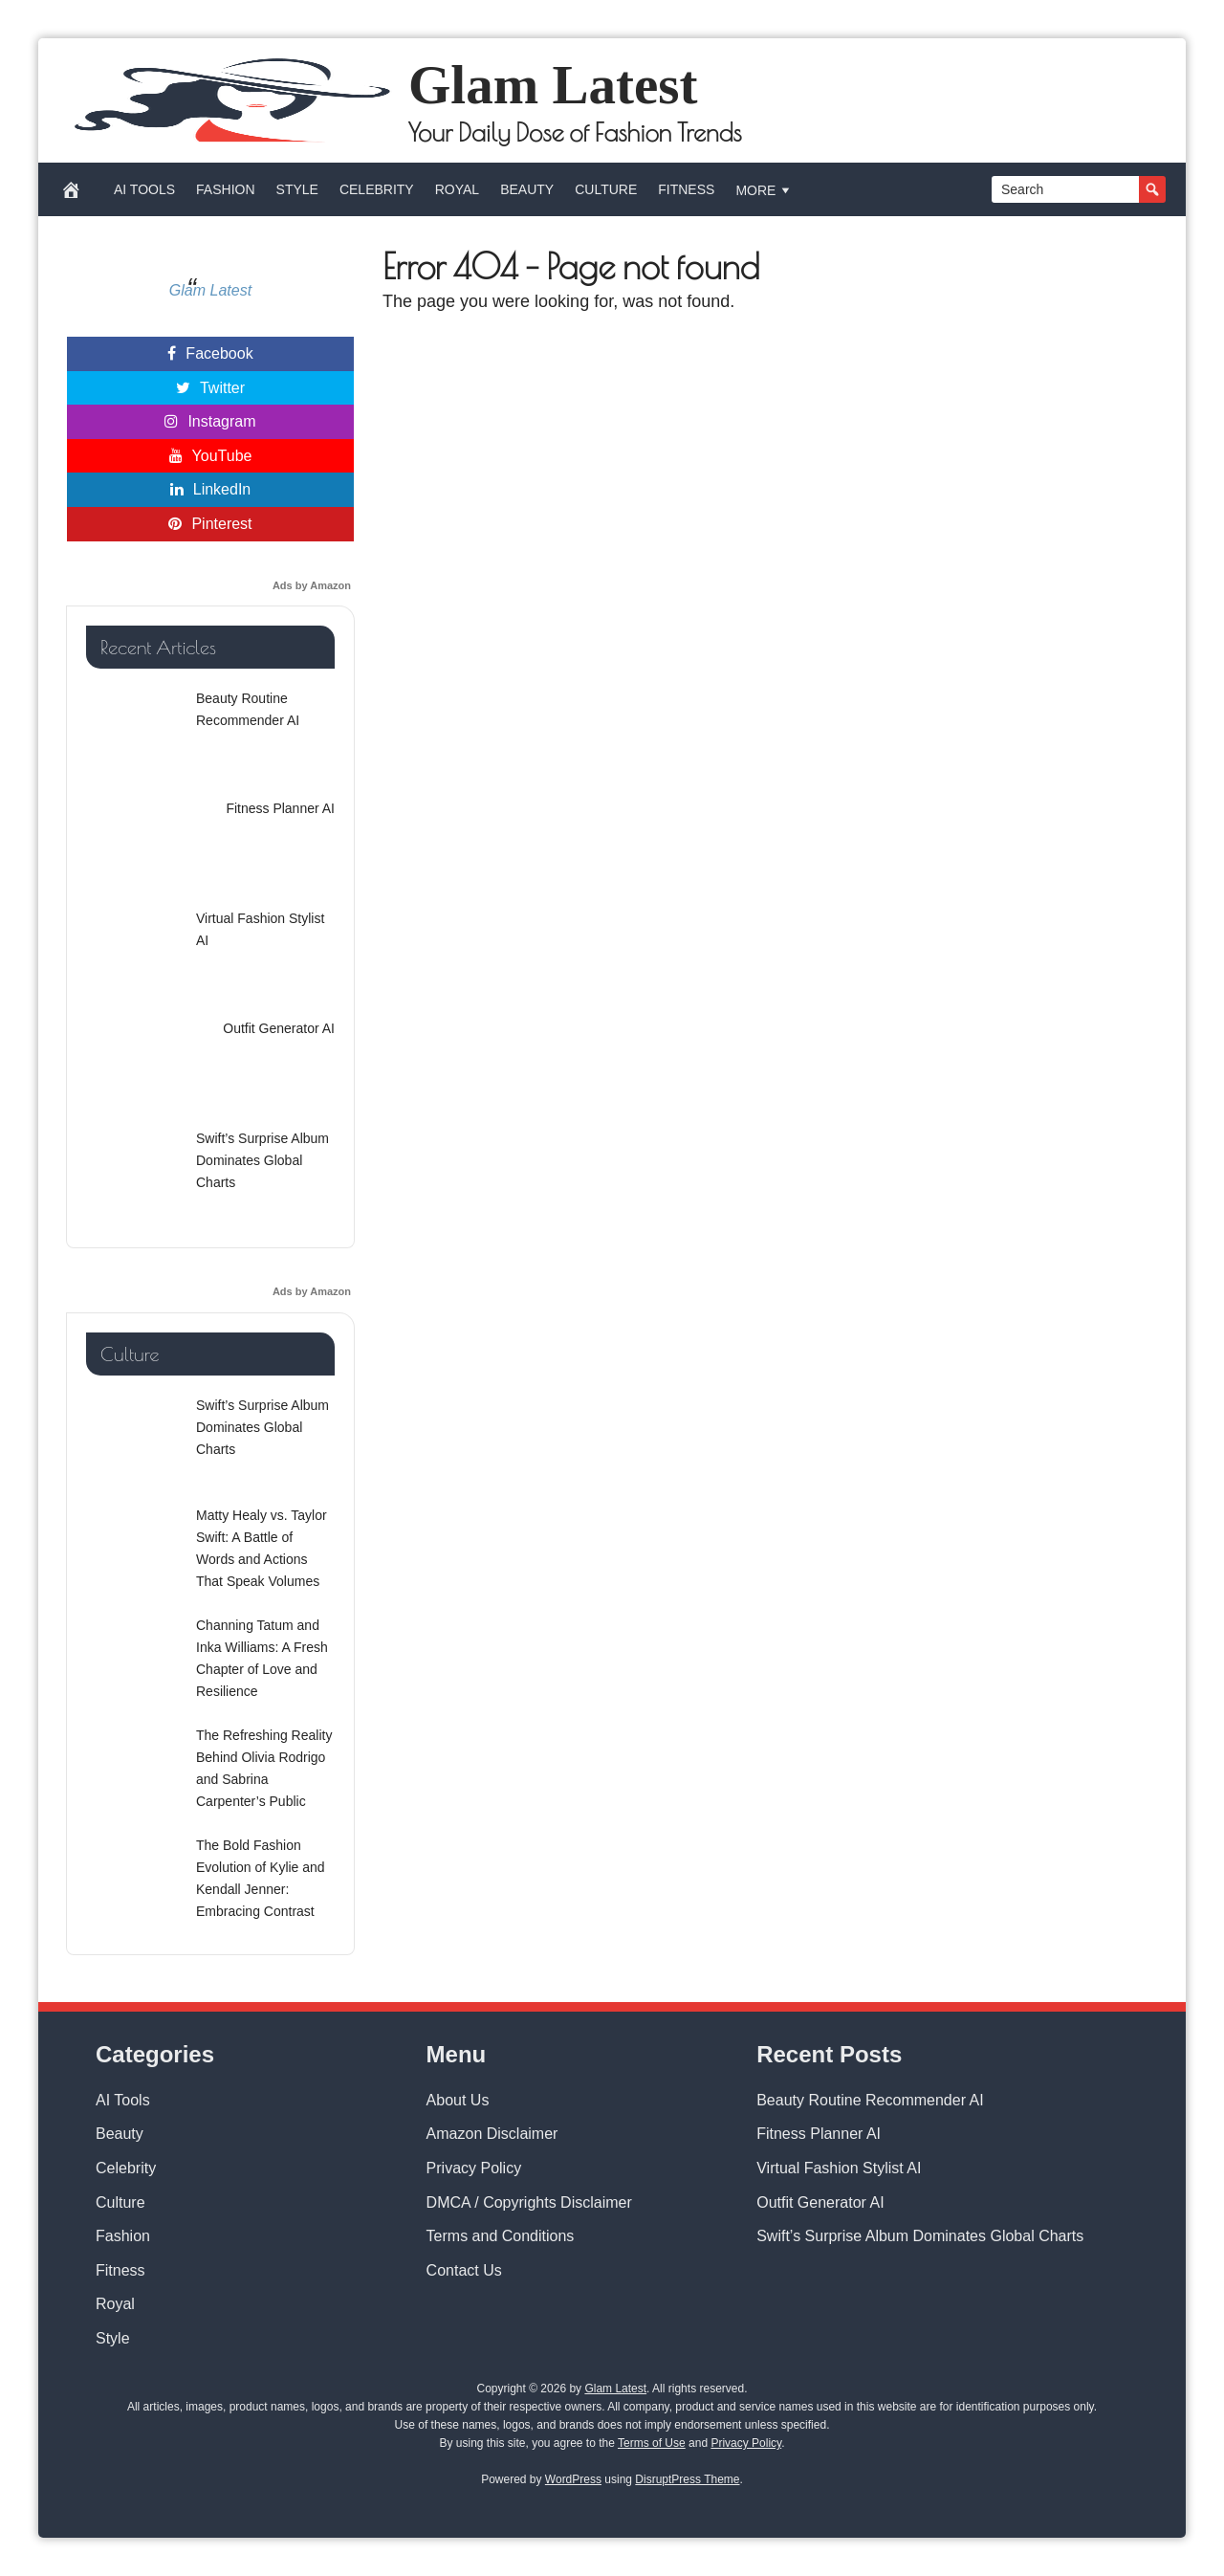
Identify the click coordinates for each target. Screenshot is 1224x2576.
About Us (458, 2100)
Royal (457, 189)
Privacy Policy (474, 2168)
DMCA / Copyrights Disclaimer (529, 2202)
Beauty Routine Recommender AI (869, 2100)
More (764, 190)
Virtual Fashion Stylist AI (838, 2168)
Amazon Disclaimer (492, 2133)
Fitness (686, 189)
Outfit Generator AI (820, 2202)
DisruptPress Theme (687, 2479)
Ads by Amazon (312, 585)
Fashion (225, 189)
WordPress (573, 2479)
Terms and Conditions (500, 2236)
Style (297, 189)
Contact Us (464, 2270)
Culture (606, 189)
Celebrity (376, 189)
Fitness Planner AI (818, 2133)
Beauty (527, 189)
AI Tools (144, 189)
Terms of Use (652, 2443)
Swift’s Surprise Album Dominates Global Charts (919, 2236)
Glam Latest (552, 85)
